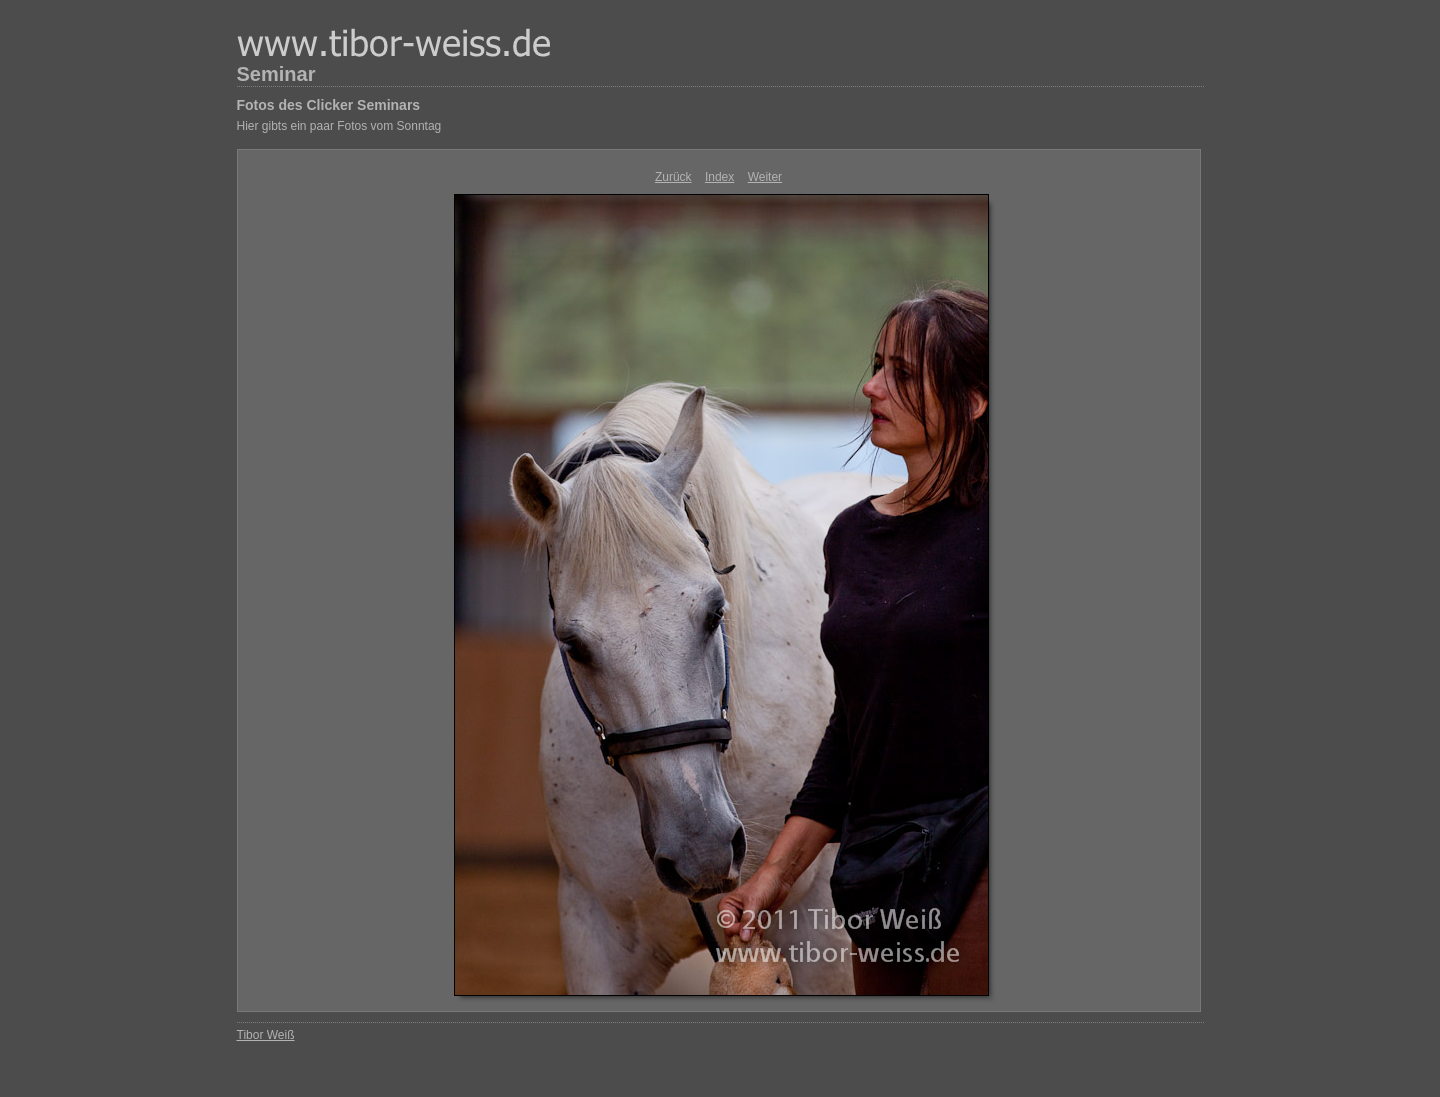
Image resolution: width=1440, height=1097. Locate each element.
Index (719, 177)
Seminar (276, 74)
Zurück (673, 177)
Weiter (765, 177)
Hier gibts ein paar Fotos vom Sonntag (339, 126)
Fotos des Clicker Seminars (329, 105)
